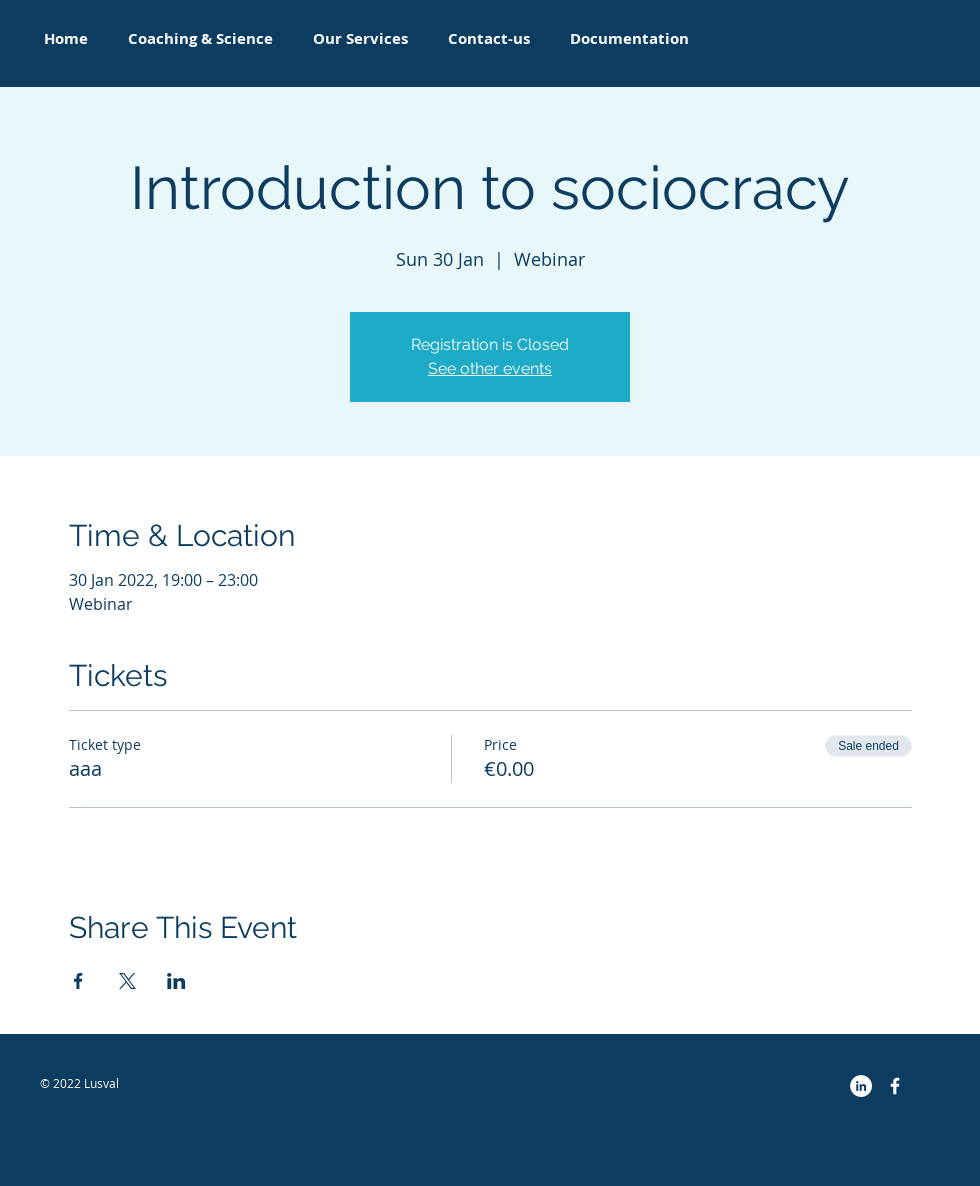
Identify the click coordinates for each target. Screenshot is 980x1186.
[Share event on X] (127, 981)
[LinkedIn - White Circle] (861, 1086)
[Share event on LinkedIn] (176, 981)
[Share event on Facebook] (78, 981)
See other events (490, 368)
